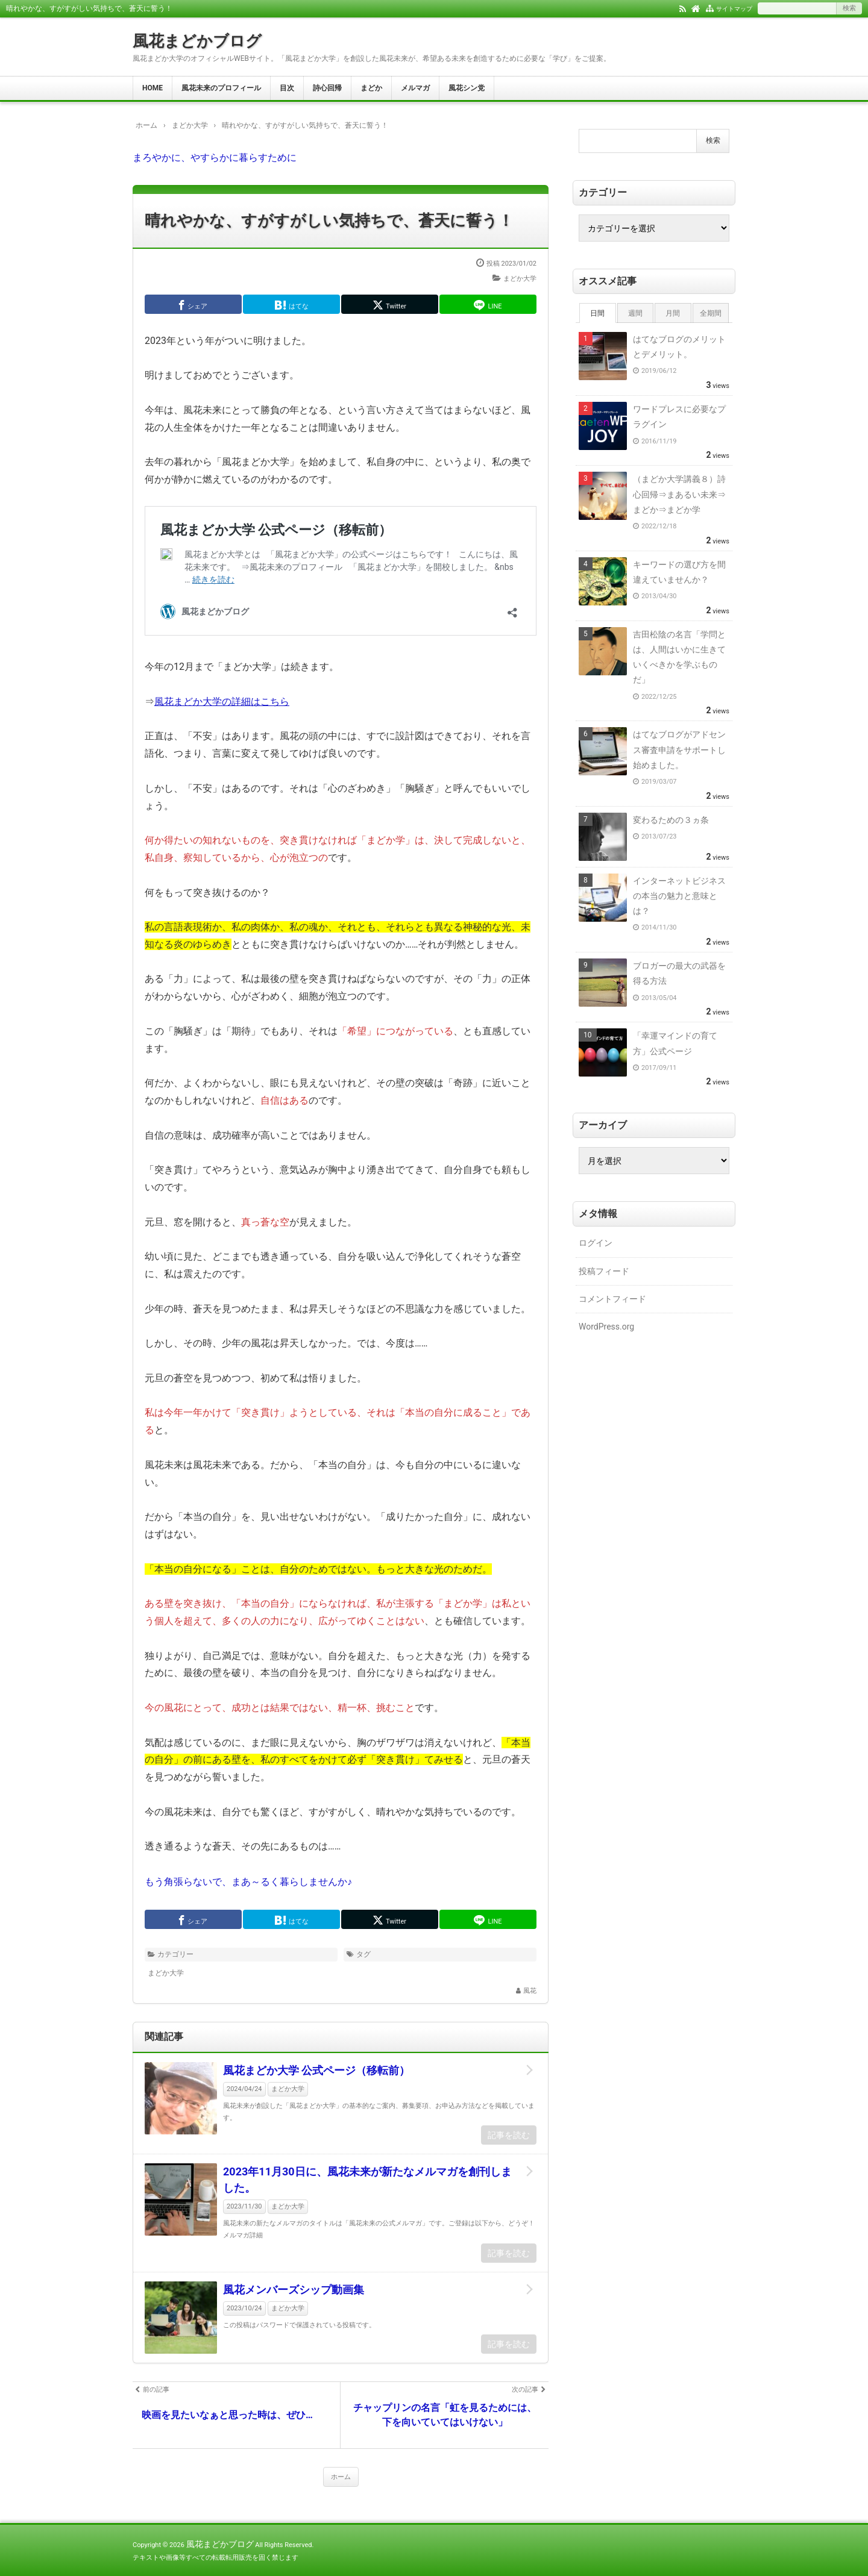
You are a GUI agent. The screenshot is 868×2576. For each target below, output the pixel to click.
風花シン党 (466, 88)
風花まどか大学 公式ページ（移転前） (316, 2070)
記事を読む (509, 2135)
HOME (152, 88)
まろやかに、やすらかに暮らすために (215, 157)
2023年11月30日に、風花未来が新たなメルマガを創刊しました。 (367, 2179)
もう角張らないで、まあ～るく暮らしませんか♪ (248, 1881)
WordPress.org (606, 1326)
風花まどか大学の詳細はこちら (221, 701)
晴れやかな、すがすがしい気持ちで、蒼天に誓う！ (329, 220)
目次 (287, 88)
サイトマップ (734, 8)
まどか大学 (519, 279)
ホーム (341, 2477)
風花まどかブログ (197, 41)
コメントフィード (612, 1299)
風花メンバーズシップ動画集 (293, 2289)
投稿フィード (604, 1271)
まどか (371, 88)
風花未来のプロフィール (221, 88)
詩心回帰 (327, 88)
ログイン (595, 1243)
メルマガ (415, 88)
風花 (529, 1991)
